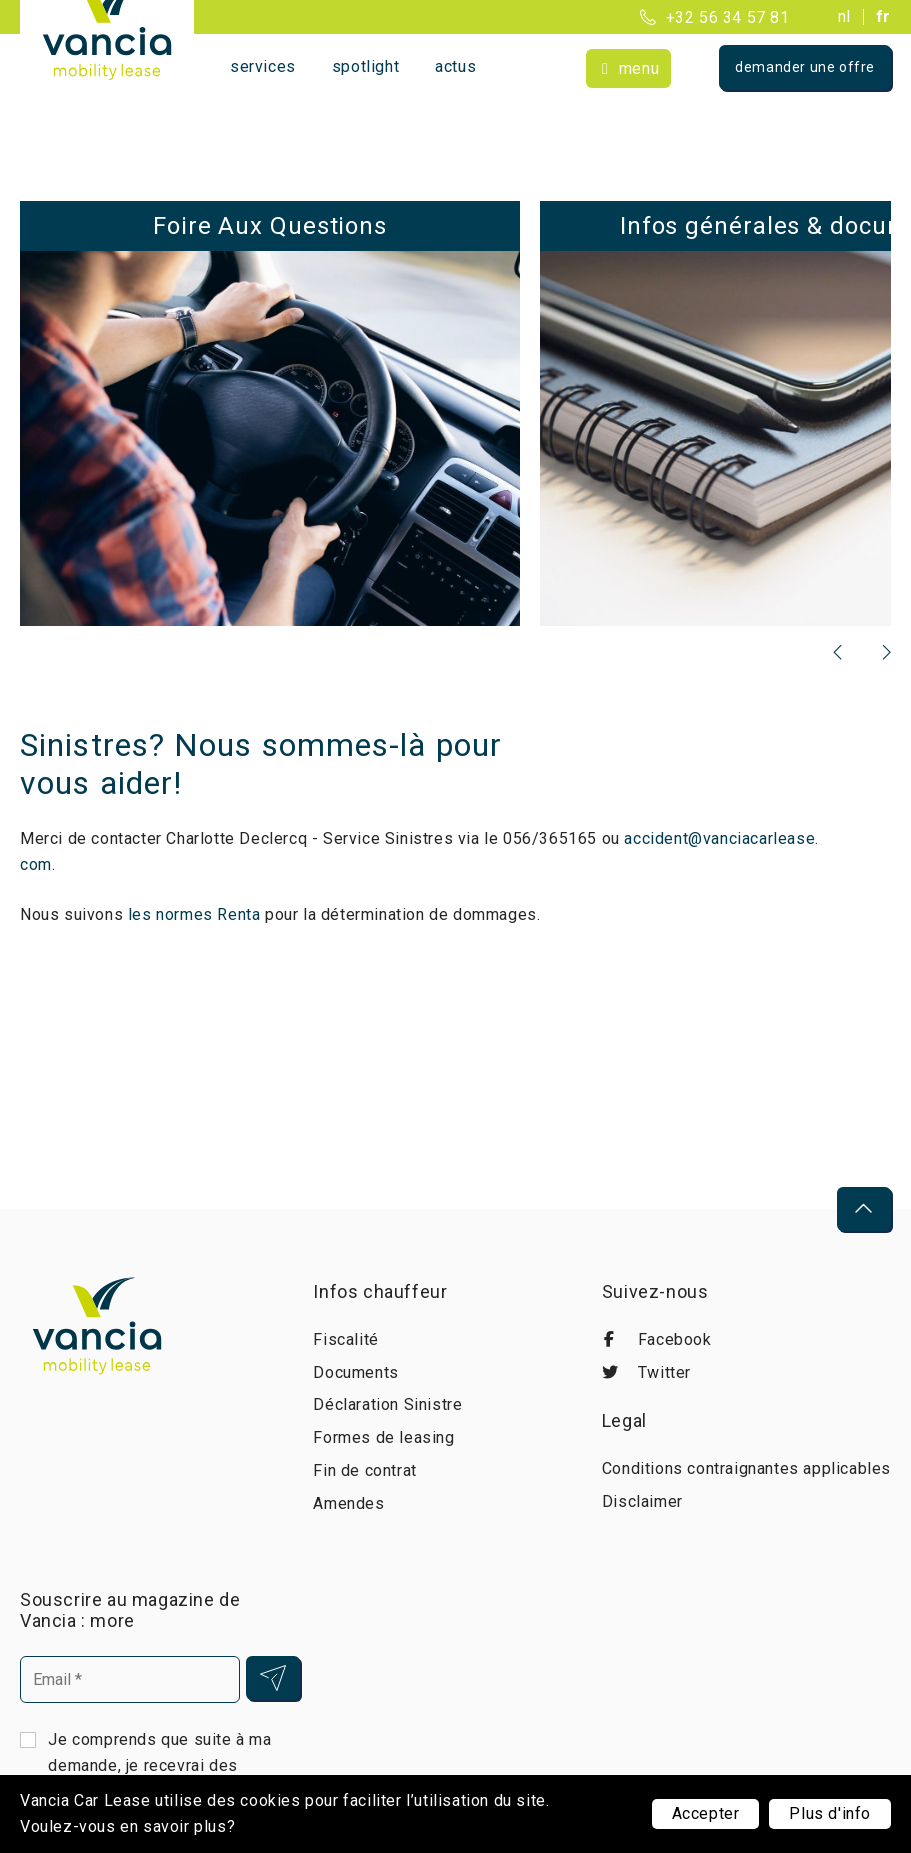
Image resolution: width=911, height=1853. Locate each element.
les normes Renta (194, 914)
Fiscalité (345, 1339)
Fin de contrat (364, 1470)
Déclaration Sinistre (387, 1404)
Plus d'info (830, 1813)
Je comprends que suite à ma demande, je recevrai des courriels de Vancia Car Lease (161, 1764)
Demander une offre (805, 67)
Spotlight (365, 66)
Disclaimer (642, 1501)
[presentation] (838, 652)
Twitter (646, 1372)
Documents (355, 1372)
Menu (639, 68)
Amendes (348, 1503)
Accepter (706, 1813)
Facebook (657, 1339)
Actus (455, 66)
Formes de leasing (383, 1437)
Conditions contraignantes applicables (746, 1468)
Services (263, 66)
